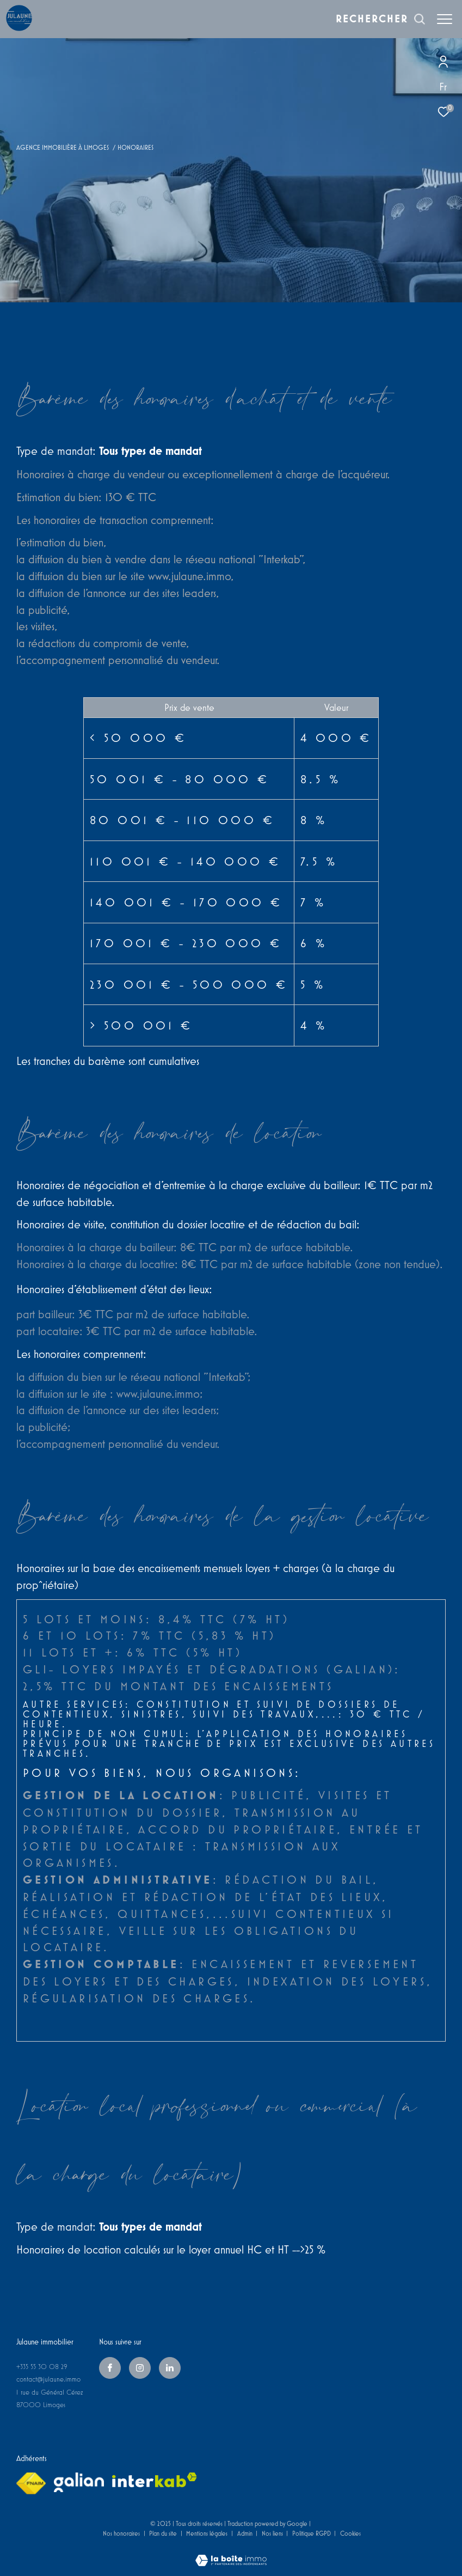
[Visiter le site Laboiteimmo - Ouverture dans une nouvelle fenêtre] (231, 2553)
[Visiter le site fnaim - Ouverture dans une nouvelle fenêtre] (31, 2483)
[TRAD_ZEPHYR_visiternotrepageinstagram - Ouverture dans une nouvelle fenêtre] (140, 2368)
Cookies (350, 2533)
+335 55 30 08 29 (41, 2366)
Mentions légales (207, 2533)
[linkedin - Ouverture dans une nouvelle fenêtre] (170, 2368)
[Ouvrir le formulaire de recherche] (381, 19)
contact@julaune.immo (48, 2379)
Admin (245, 2533)
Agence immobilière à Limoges (62, 147)
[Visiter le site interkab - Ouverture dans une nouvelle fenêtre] (154, 2480)
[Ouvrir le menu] (444, 19)
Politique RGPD (311, 2533)
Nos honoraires (121, 2533)
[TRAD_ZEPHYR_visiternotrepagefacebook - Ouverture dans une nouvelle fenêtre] (110, 2368)
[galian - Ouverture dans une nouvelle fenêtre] (79, 2482)
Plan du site (163, 2533)
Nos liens (273, 2533)
